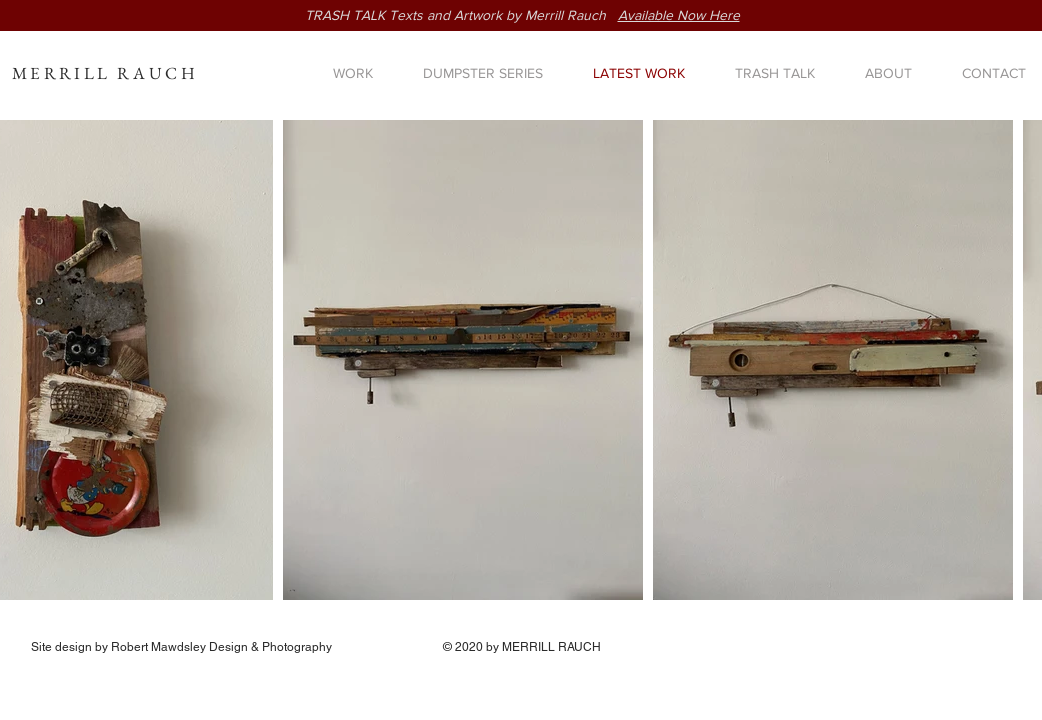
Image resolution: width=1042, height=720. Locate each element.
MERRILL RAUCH (105, 73)
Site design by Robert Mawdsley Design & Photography (181, 647)
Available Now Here (679, 15)
